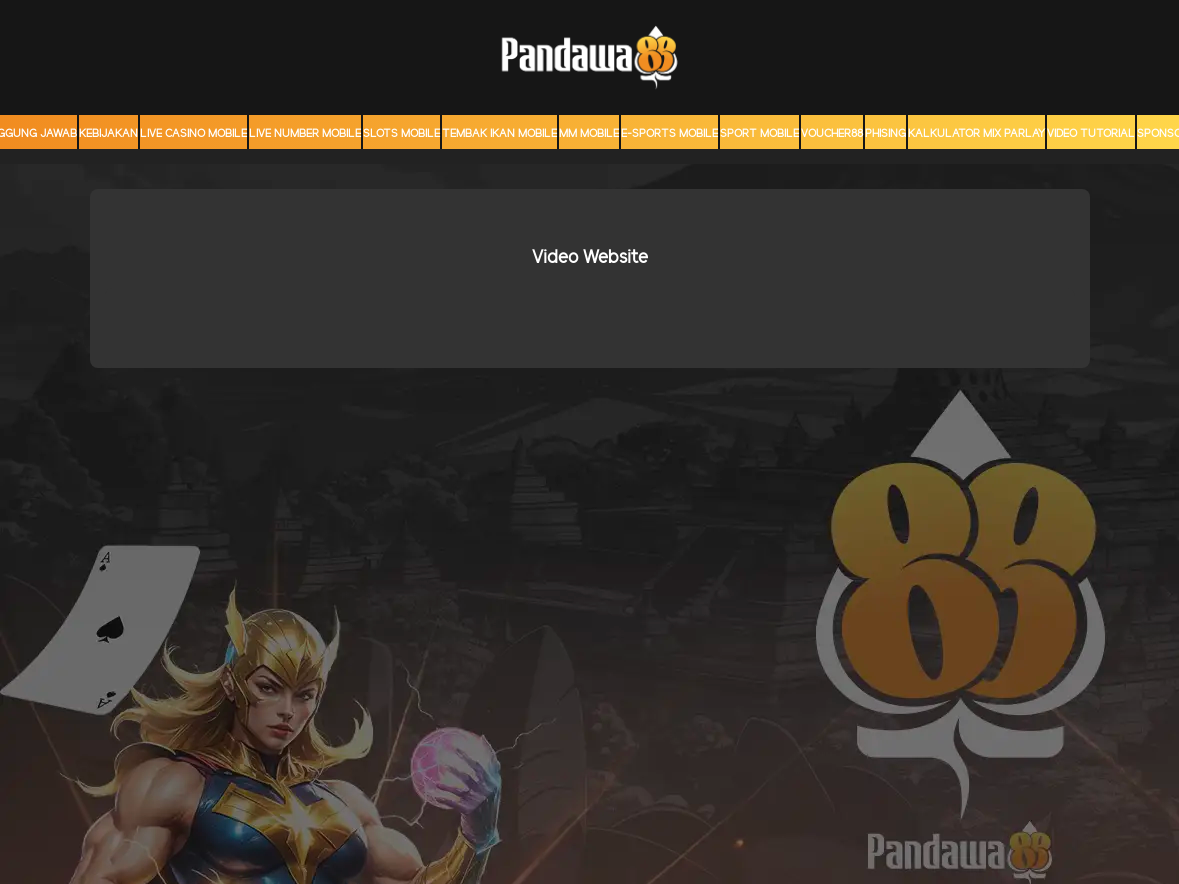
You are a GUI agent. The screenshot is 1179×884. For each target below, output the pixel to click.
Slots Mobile (401, 134)
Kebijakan (108, 134)
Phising (885, 134)
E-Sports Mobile (669, 134)
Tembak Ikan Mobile (499, 134)
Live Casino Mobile (193, 134)
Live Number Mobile (305, 134)
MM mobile (589, 134)
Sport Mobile (759, 134)
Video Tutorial (1091, 134)
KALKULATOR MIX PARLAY (976, 134)
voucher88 (832, 134)
